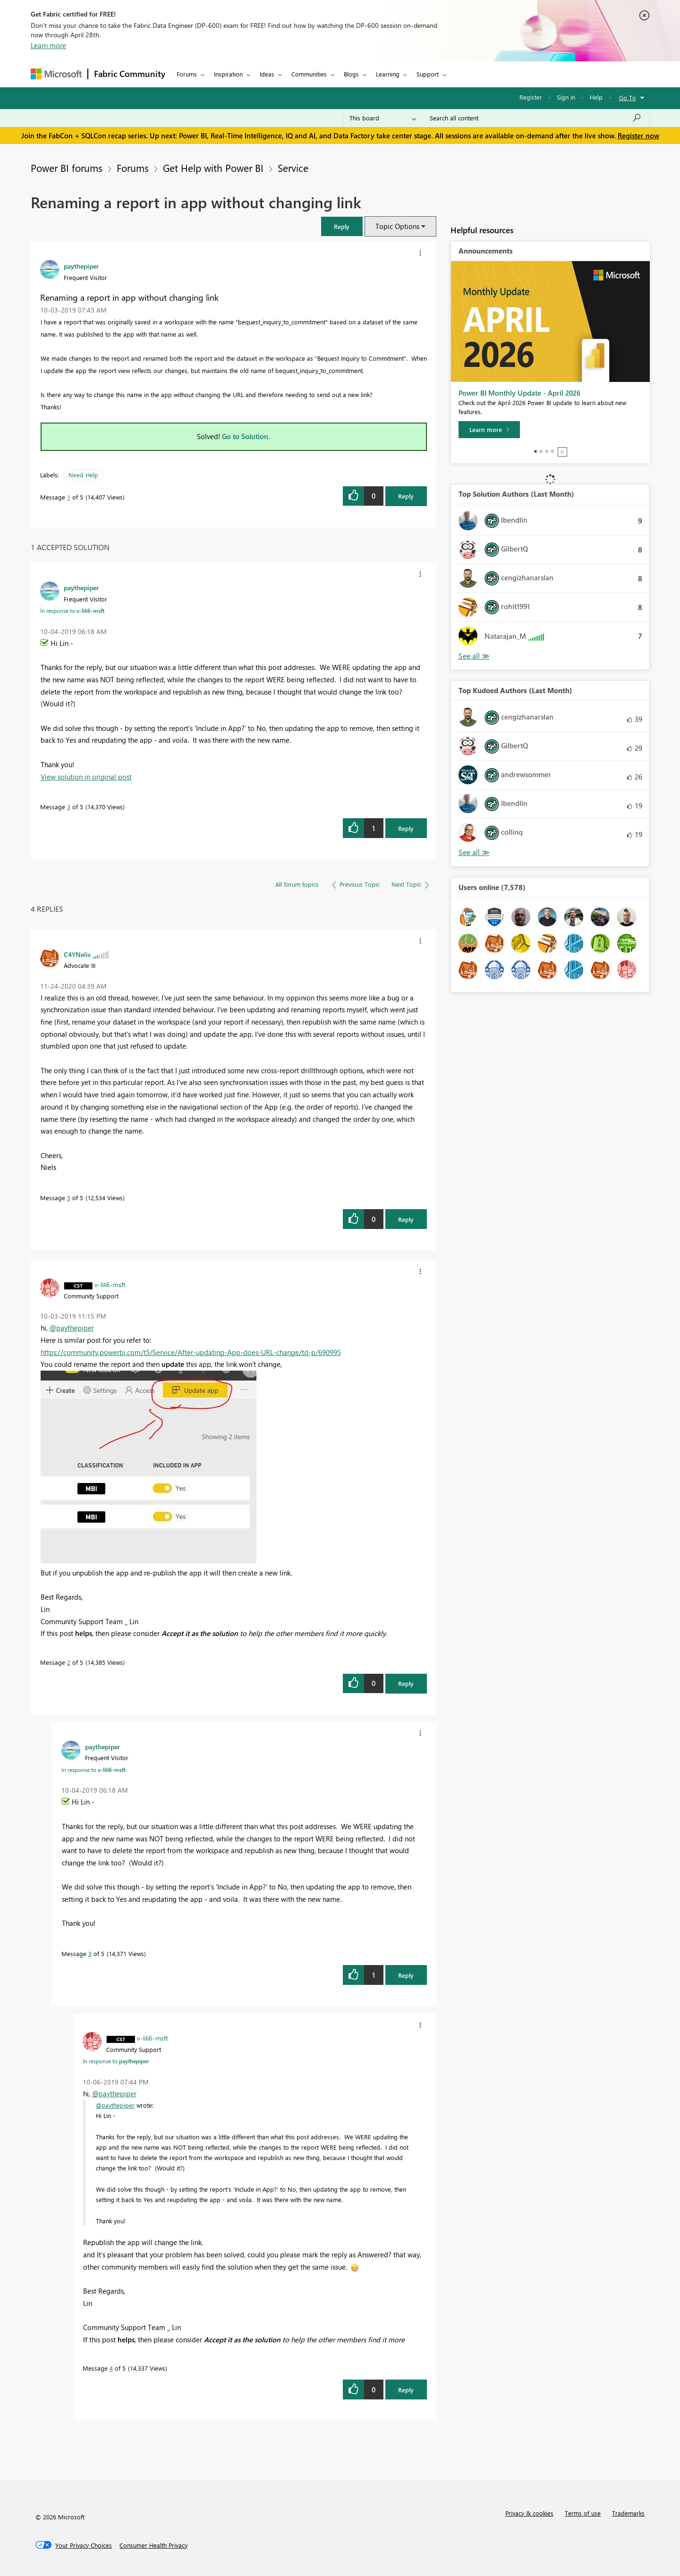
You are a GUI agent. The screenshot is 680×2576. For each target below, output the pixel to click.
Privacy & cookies (529, 2513)
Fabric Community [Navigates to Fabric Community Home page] (129, 73)
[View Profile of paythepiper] (81, 266)
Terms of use (583, 2513)
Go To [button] (627, 97)
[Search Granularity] (383, 118)
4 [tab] (552, 451)
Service (293, 167)
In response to (72, 610)
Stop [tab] (562, 452)
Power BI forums (66, 167)
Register (530, 97)
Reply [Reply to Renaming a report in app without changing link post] (406, 496)
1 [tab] (535, 451)
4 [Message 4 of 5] (111, 2368)
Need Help (83, 475)
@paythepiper (72, 1327)
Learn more (48, 45)
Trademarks (628, 2513)
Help (596, 97)
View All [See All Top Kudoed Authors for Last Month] (474, 852)
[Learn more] (489, 429)
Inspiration (228, 74)
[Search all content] (536, 118)
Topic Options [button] (397, 226)
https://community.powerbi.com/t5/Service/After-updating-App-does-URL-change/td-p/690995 (191, 1352)
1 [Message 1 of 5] (68, 497)
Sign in (566, 97)
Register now (638, 135)
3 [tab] (547, 451)
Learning (388, 74)
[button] (342, 226)
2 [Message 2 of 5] (68, 1662)
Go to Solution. (246, 436)
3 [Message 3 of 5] (68, 807)
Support (427, 74)
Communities (309, 74)
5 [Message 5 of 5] (68, 1198)
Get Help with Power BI (213, 167)
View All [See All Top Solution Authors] (474, 656)
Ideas (267, 74)
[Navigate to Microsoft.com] (56, 73)
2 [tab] (541, 451)
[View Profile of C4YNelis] (77, 954)
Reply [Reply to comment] (406, 828)
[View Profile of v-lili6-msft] (110, 1284)
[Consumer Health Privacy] (153, 2545)
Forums (187, 74)
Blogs (351, 74)
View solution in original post (86, 776)
